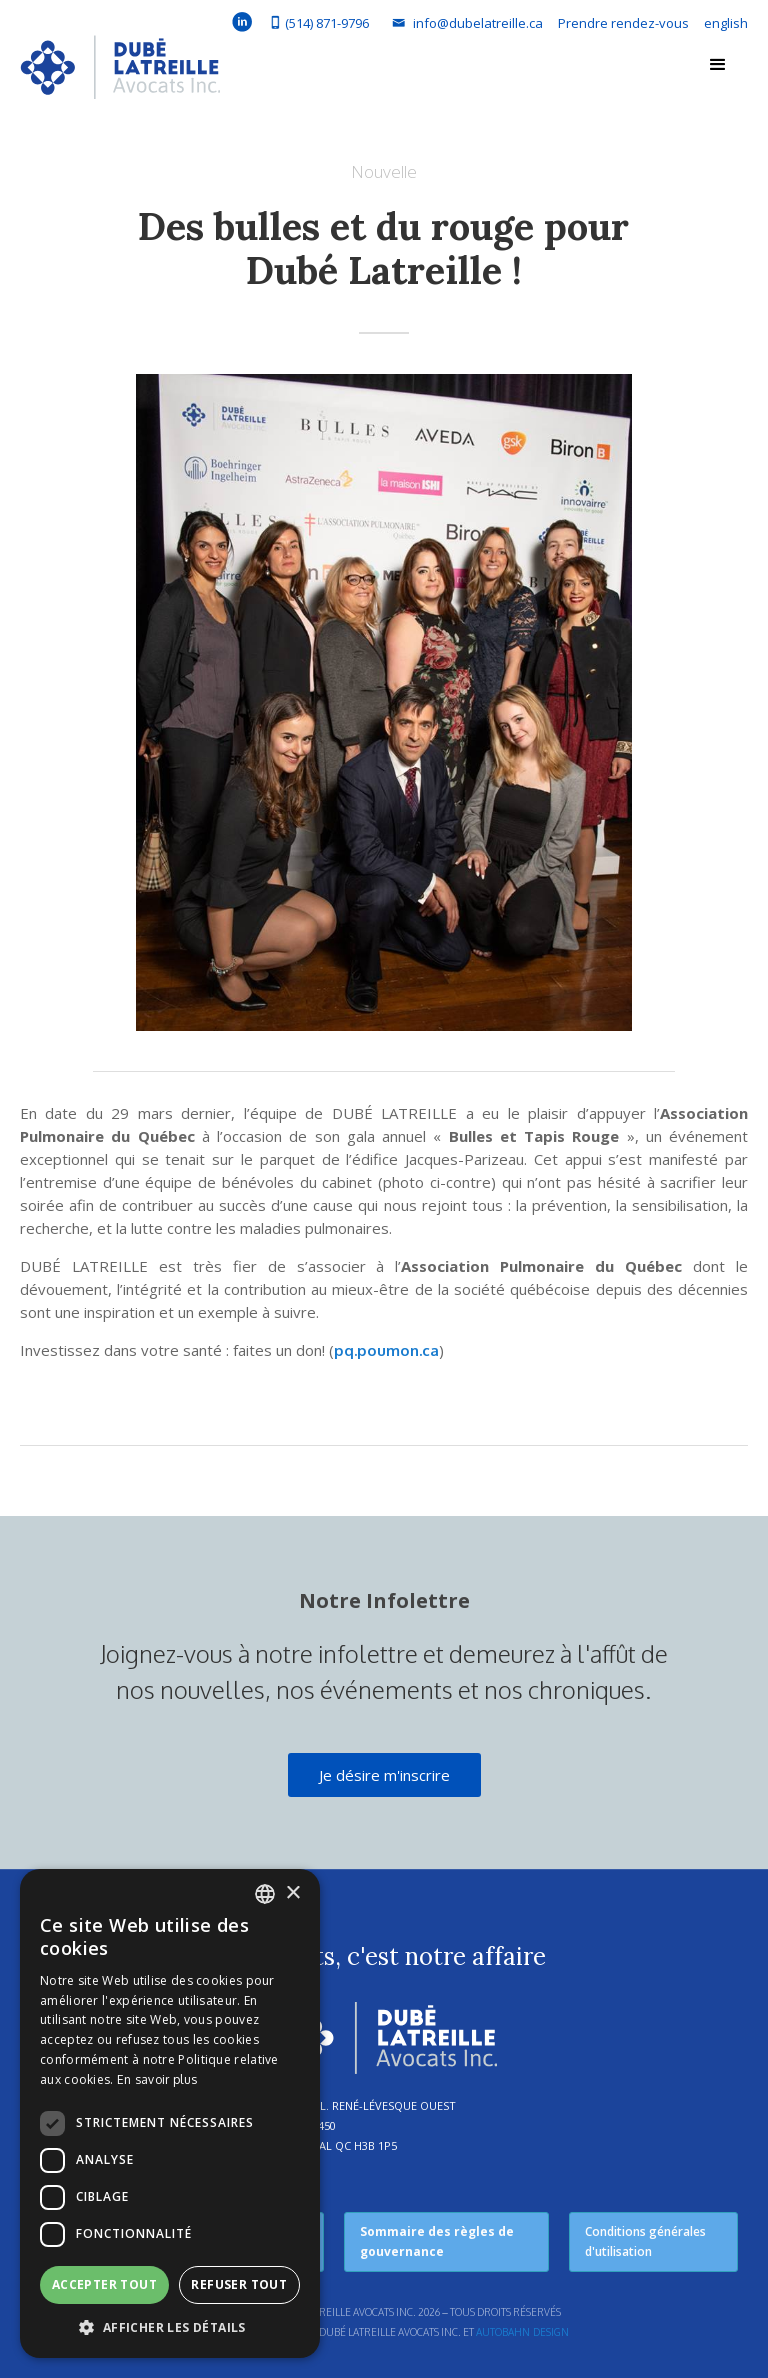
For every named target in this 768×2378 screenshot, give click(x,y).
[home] (120, 72)
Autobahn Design (522, 2332)
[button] (718, 65)
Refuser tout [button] (239, 2284)
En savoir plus (157, 2079)
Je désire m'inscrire (384, 1775)
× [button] (292, 1893)
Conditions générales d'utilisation (645, 2241)
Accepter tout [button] (104, 2284)
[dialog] (170, 2113)
